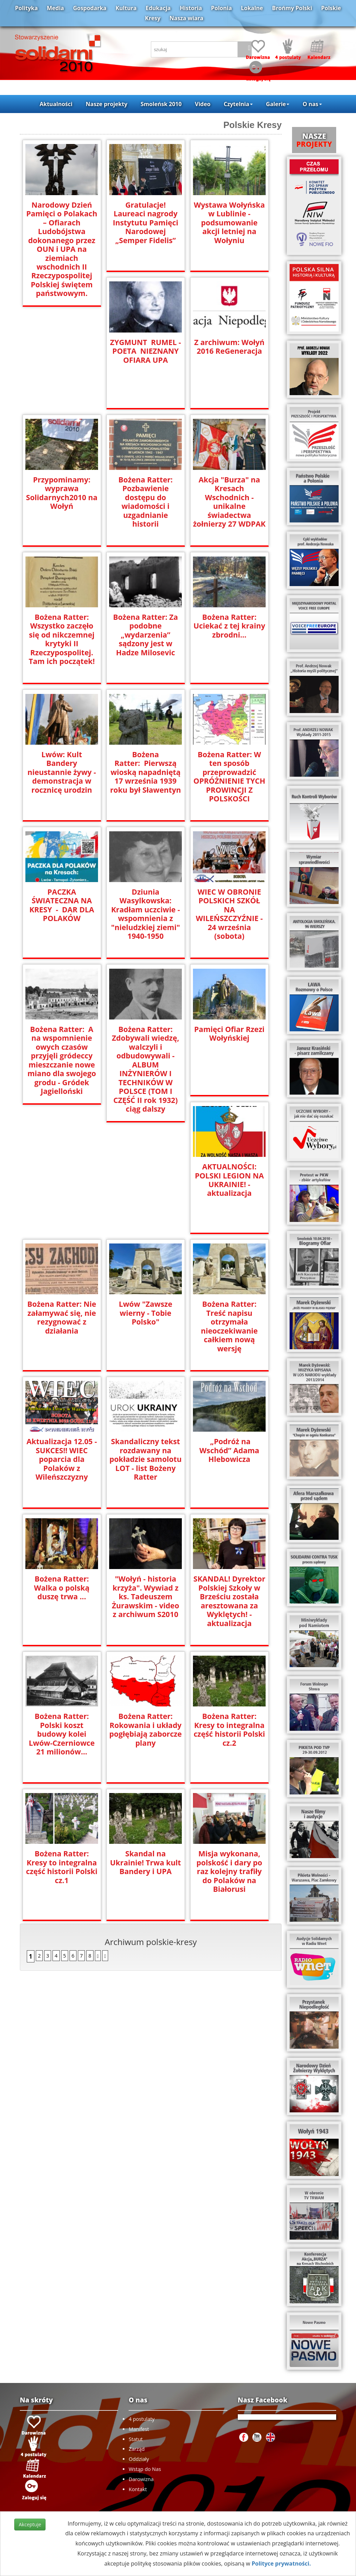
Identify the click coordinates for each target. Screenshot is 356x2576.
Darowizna (141, 2479)
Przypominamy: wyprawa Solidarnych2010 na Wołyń (62, 492)
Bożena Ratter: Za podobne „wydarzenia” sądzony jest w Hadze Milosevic (145, 634)
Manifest (139, 2429)
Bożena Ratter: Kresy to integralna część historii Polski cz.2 (229, 1729)
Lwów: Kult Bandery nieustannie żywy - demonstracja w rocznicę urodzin (62, 767)
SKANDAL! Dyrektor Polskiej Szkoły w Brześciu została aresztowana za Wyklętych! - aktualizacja (229, 1600)
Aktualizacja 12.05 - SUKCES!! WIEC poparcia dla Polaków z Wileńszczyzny (61, 1458)
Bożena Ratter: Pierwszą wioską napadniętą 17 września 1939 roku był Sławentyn (145, 771)
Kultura (125, 8)
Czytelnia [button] (238, 104)
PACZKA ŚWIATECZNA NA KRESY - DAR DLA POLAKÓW (61, 904)
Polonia (221, 8)
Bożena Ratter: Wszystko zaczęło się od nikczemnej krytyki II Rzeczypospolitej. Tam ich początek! (61, 639)
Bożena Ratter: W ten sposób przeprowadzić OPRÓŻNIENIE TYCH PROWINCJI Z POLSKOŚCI (229, 776)
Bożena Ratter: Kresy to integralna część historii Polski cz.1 (62, 1866)
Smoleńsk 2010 (160, 104)
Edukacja (158, 8)
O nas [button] (312, 104)
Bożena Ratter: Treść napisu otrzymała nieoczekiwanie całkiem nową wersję (229, 1325)
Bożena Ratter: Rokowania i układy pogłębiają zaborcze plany (145, 1729)
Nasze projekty (107, 104)
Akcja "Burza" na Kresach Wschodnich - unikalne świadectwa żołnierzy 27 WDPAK (229, 501)
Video (203, 104)
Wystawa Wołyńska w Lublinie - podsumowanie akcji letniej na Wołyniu (229, 222)
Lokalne (252, 8)
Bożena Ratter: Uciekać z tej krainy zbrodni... (229, 626)
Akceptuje (30, 2524)
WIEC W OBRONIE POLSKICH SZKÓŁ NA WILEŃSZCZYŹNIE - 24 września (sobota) (229, 913)
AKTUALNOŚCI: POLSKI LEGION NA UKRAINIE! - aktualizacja (229, 1179)
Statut (136, 2439)
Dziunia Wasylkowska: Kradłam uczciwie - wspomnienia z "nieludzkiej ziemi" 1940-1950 (145, 913)
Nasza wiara (186, 18)
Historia (191, 8)
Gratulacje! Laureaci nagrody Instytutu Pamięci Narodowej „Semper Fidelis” (145, 217)
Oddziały (139, 2459)
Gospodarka (89, 8)
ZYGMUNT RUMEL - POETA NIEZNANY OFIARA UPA (145, 351)
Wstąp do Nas (145, 2469)
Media (55, 8)
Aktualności (56, 104)
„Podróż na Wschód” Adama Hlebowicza (229, 1450)
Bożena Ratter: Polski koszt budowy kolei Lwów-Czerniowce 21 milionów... (62, 1733)
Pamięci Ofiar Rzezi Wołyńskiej (229, 1033)
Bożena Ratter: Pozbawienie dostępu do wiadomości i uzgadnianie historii (145, 497)
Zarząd (137, 2449)
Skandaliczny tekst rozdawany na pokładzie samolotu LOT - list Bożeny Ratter (145, 1458)
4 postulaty (141, 2419)
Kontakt (138, 2489)
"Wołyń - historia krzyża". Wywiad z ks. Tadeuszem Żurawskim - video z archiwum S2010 (145, 1596)
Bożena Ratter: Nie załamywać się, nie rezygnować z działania (62, 1316)
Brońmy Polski (292, 8)
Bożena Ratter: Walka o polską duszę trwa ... (61, 1587)
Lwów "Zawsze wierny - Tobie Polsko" (145, 1312)
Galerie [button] (277, 104)
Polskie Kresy (252, 125)
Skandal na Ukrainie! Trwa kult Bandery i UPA (145, 1862)
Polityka (26, 8)
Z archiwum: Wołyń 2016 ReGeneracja (229, 346)
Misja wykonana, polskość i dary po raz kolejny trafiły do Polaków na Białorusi (229, 1871)
